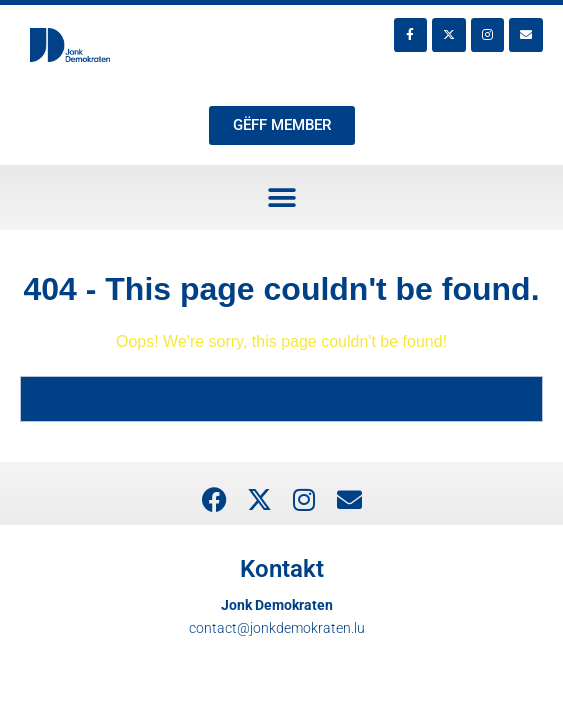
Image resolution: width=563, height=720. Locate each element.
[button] (281, 197)
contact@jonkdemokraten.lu (277, 628)
